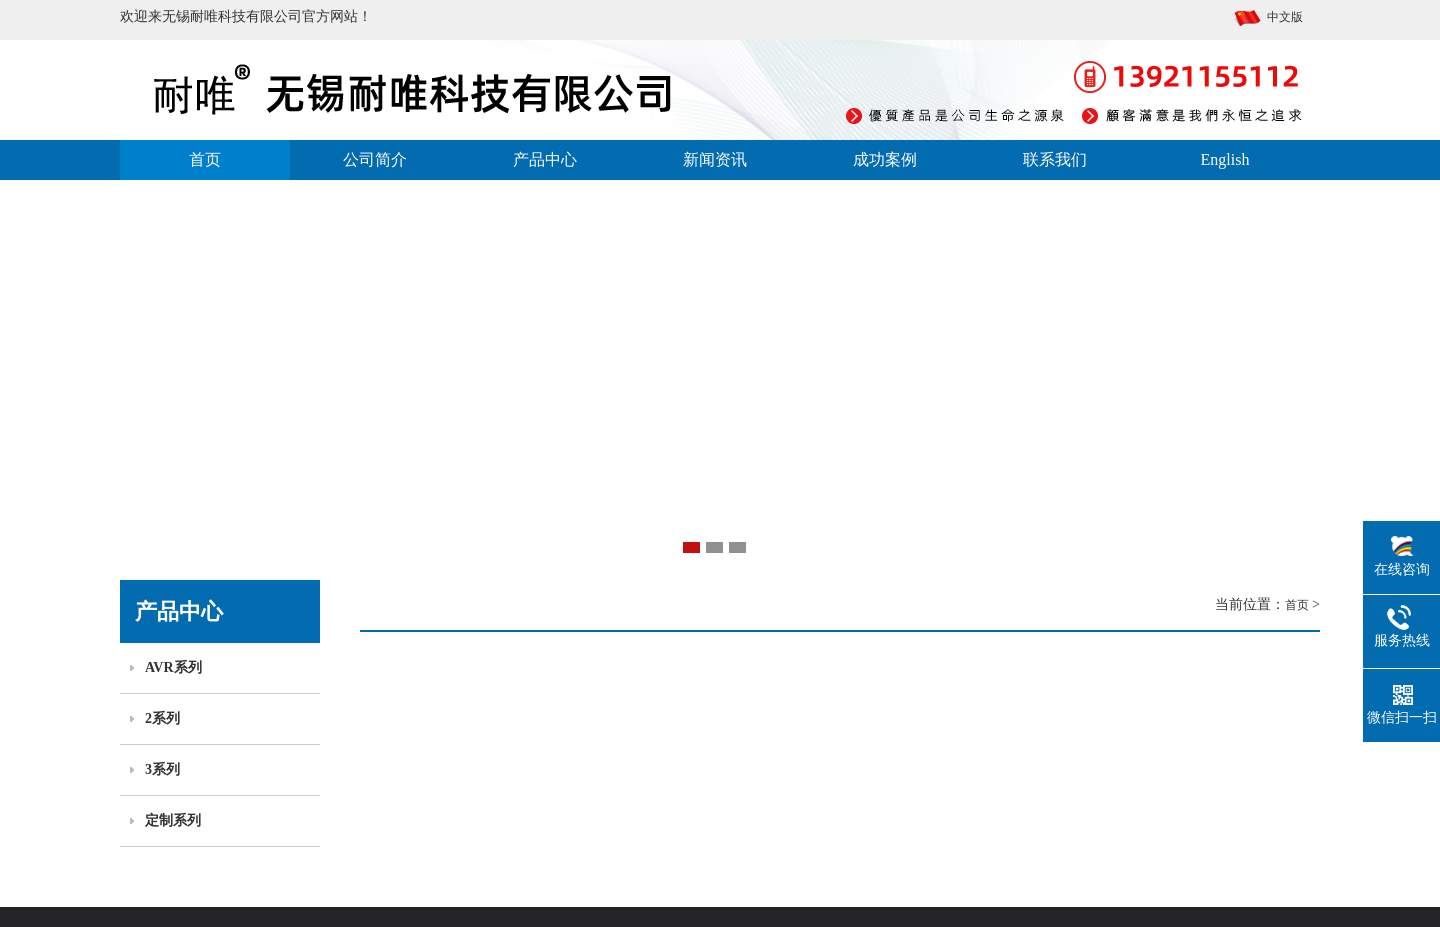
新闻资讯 (715, 159)
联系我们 (1055, 159)
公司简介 (375, 159)
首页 (205, 159)
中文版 (1268, 17)
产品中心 (545, 159)
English (1225, 159)
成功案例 (885, 159)
